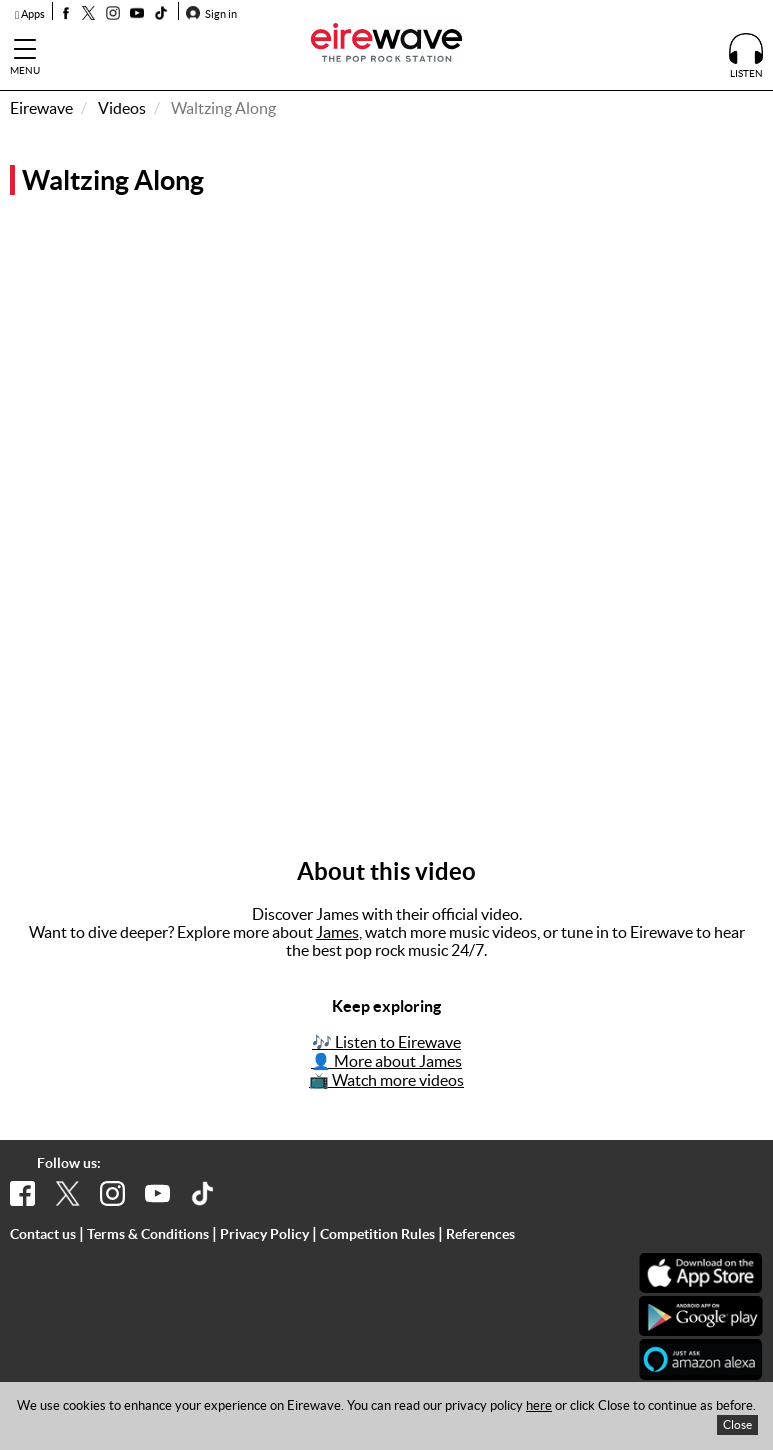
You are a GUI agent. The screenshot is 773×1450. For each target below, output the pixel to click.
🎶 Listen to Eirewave (386, 1042)
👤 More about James (386, 1061)
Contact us (43, 1234)
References (480, 1234)
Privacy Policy (264, 1234)
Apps (30, 14)
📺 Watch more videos (386, 1080)
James (337, 932)
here (539, 1405)
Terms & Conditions (148, 1234)
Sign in (211, 14)
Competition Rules (377, 1234)
